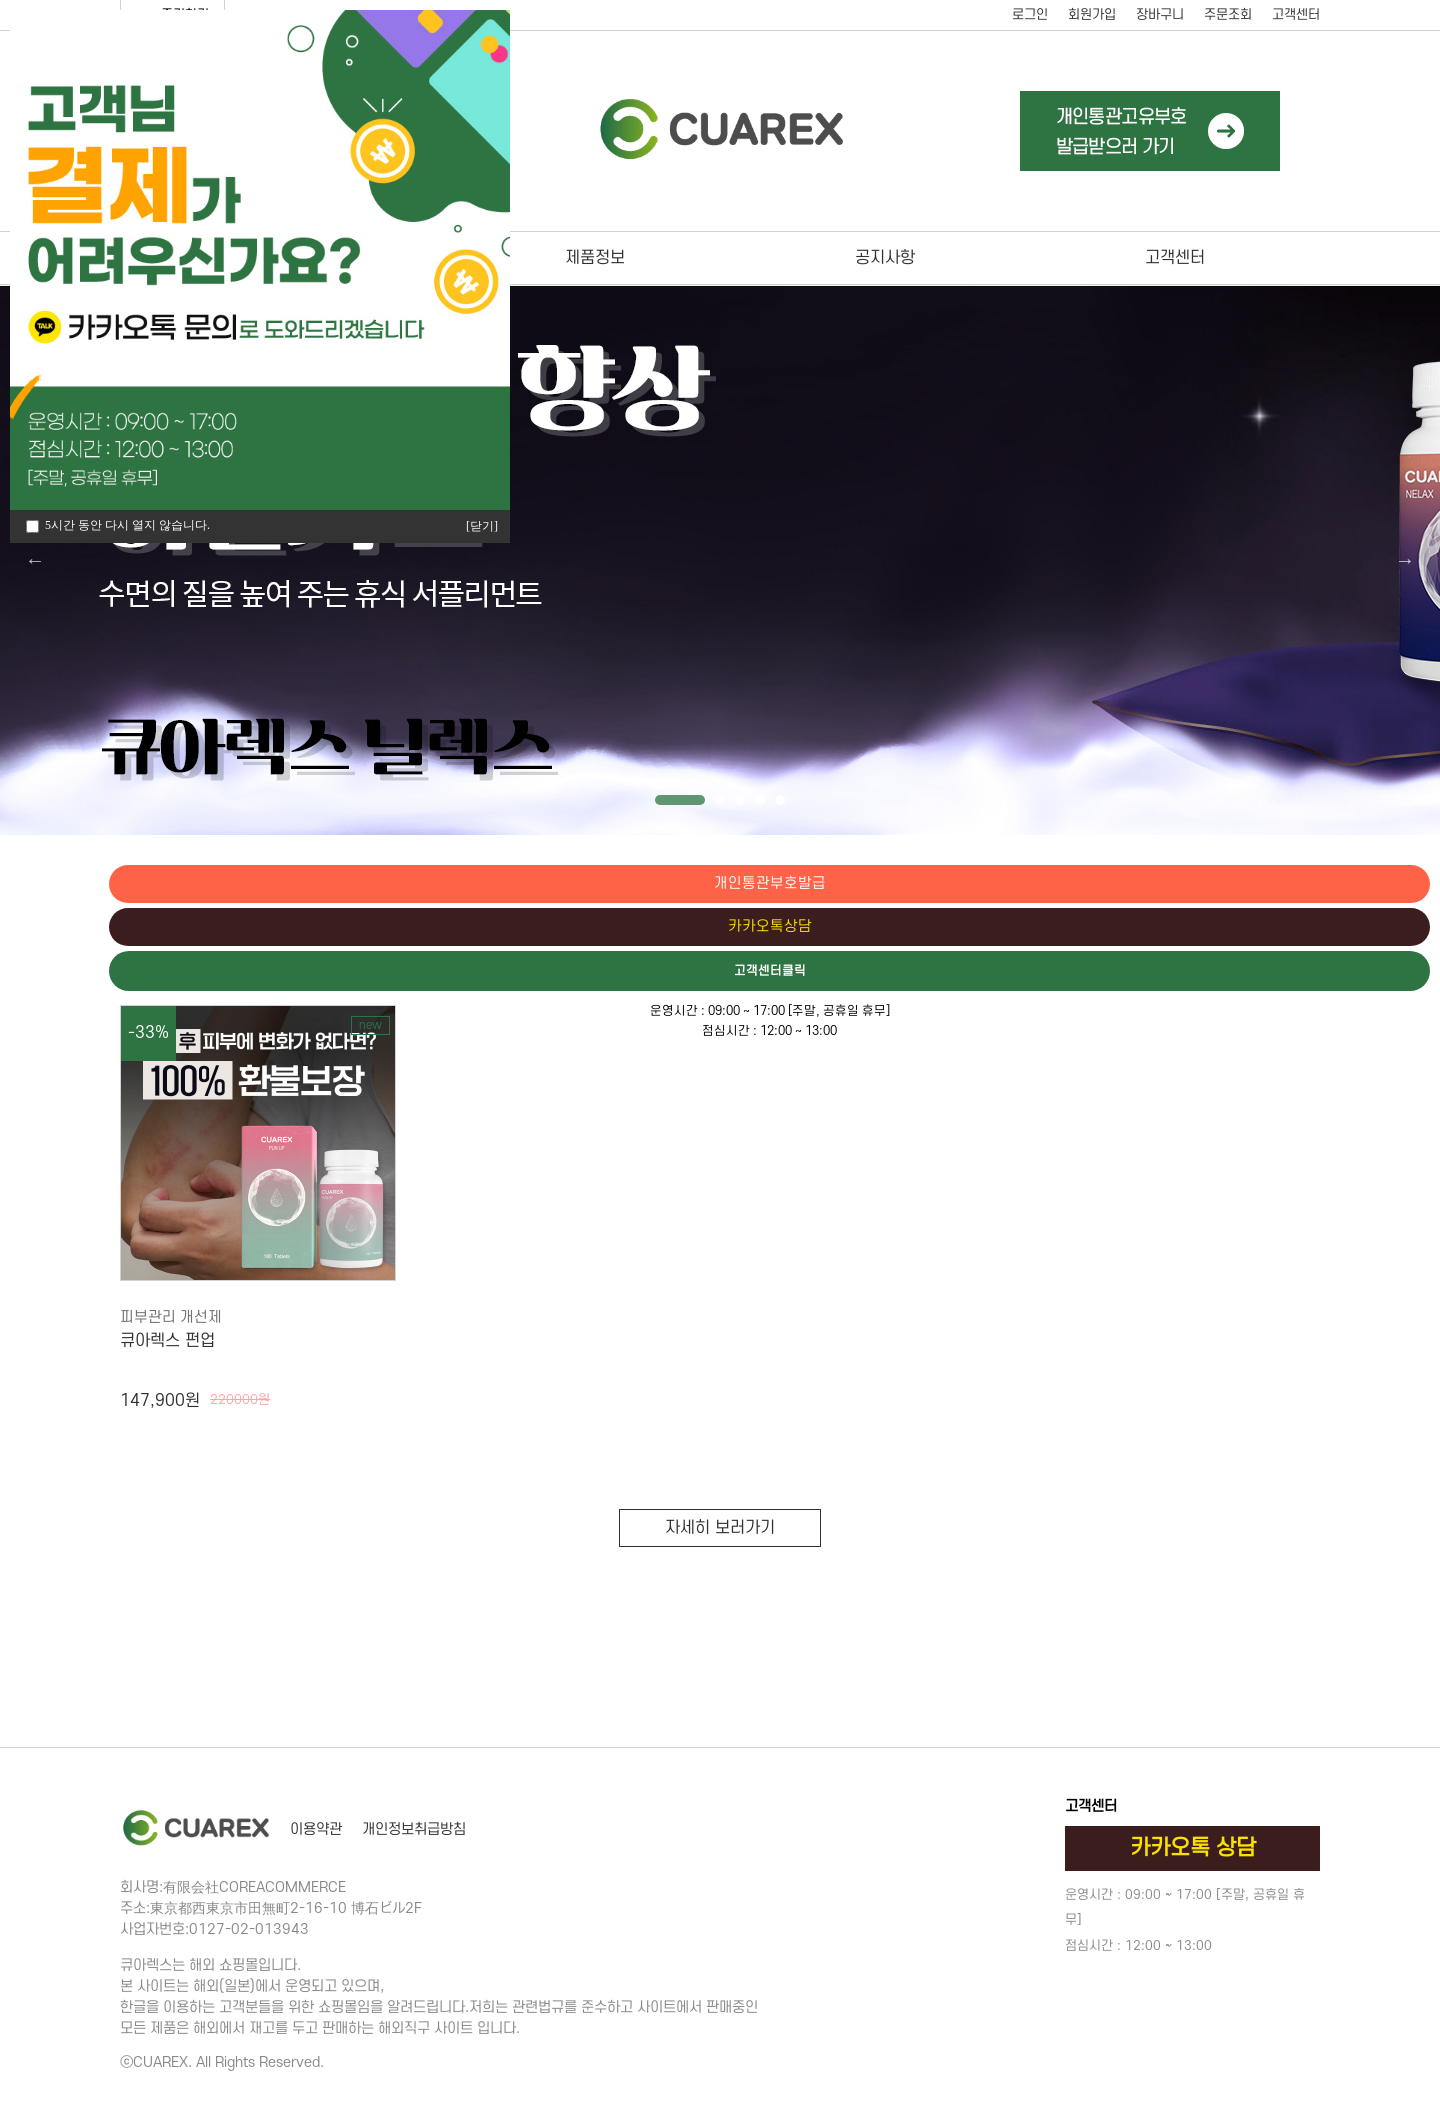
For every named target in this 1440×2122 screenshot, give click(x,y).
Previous (35, 560)
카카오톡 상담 (1193, 1848)
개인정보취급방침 (414, 1829)
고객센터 (1296, 14)
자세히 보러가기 (720, 1528)
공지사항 (885, 258)
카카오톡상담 (1355, 928)
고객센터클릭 (1355, 973)
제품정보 (595, 258)
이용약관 (316, 1829)
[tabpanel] (720, 560)
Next (1405, 560)
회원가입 (1092, 14)
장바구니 (1160, 14)
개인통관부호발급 (1355, 884)
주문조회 (1228, 14)
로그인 (1030, 14)
